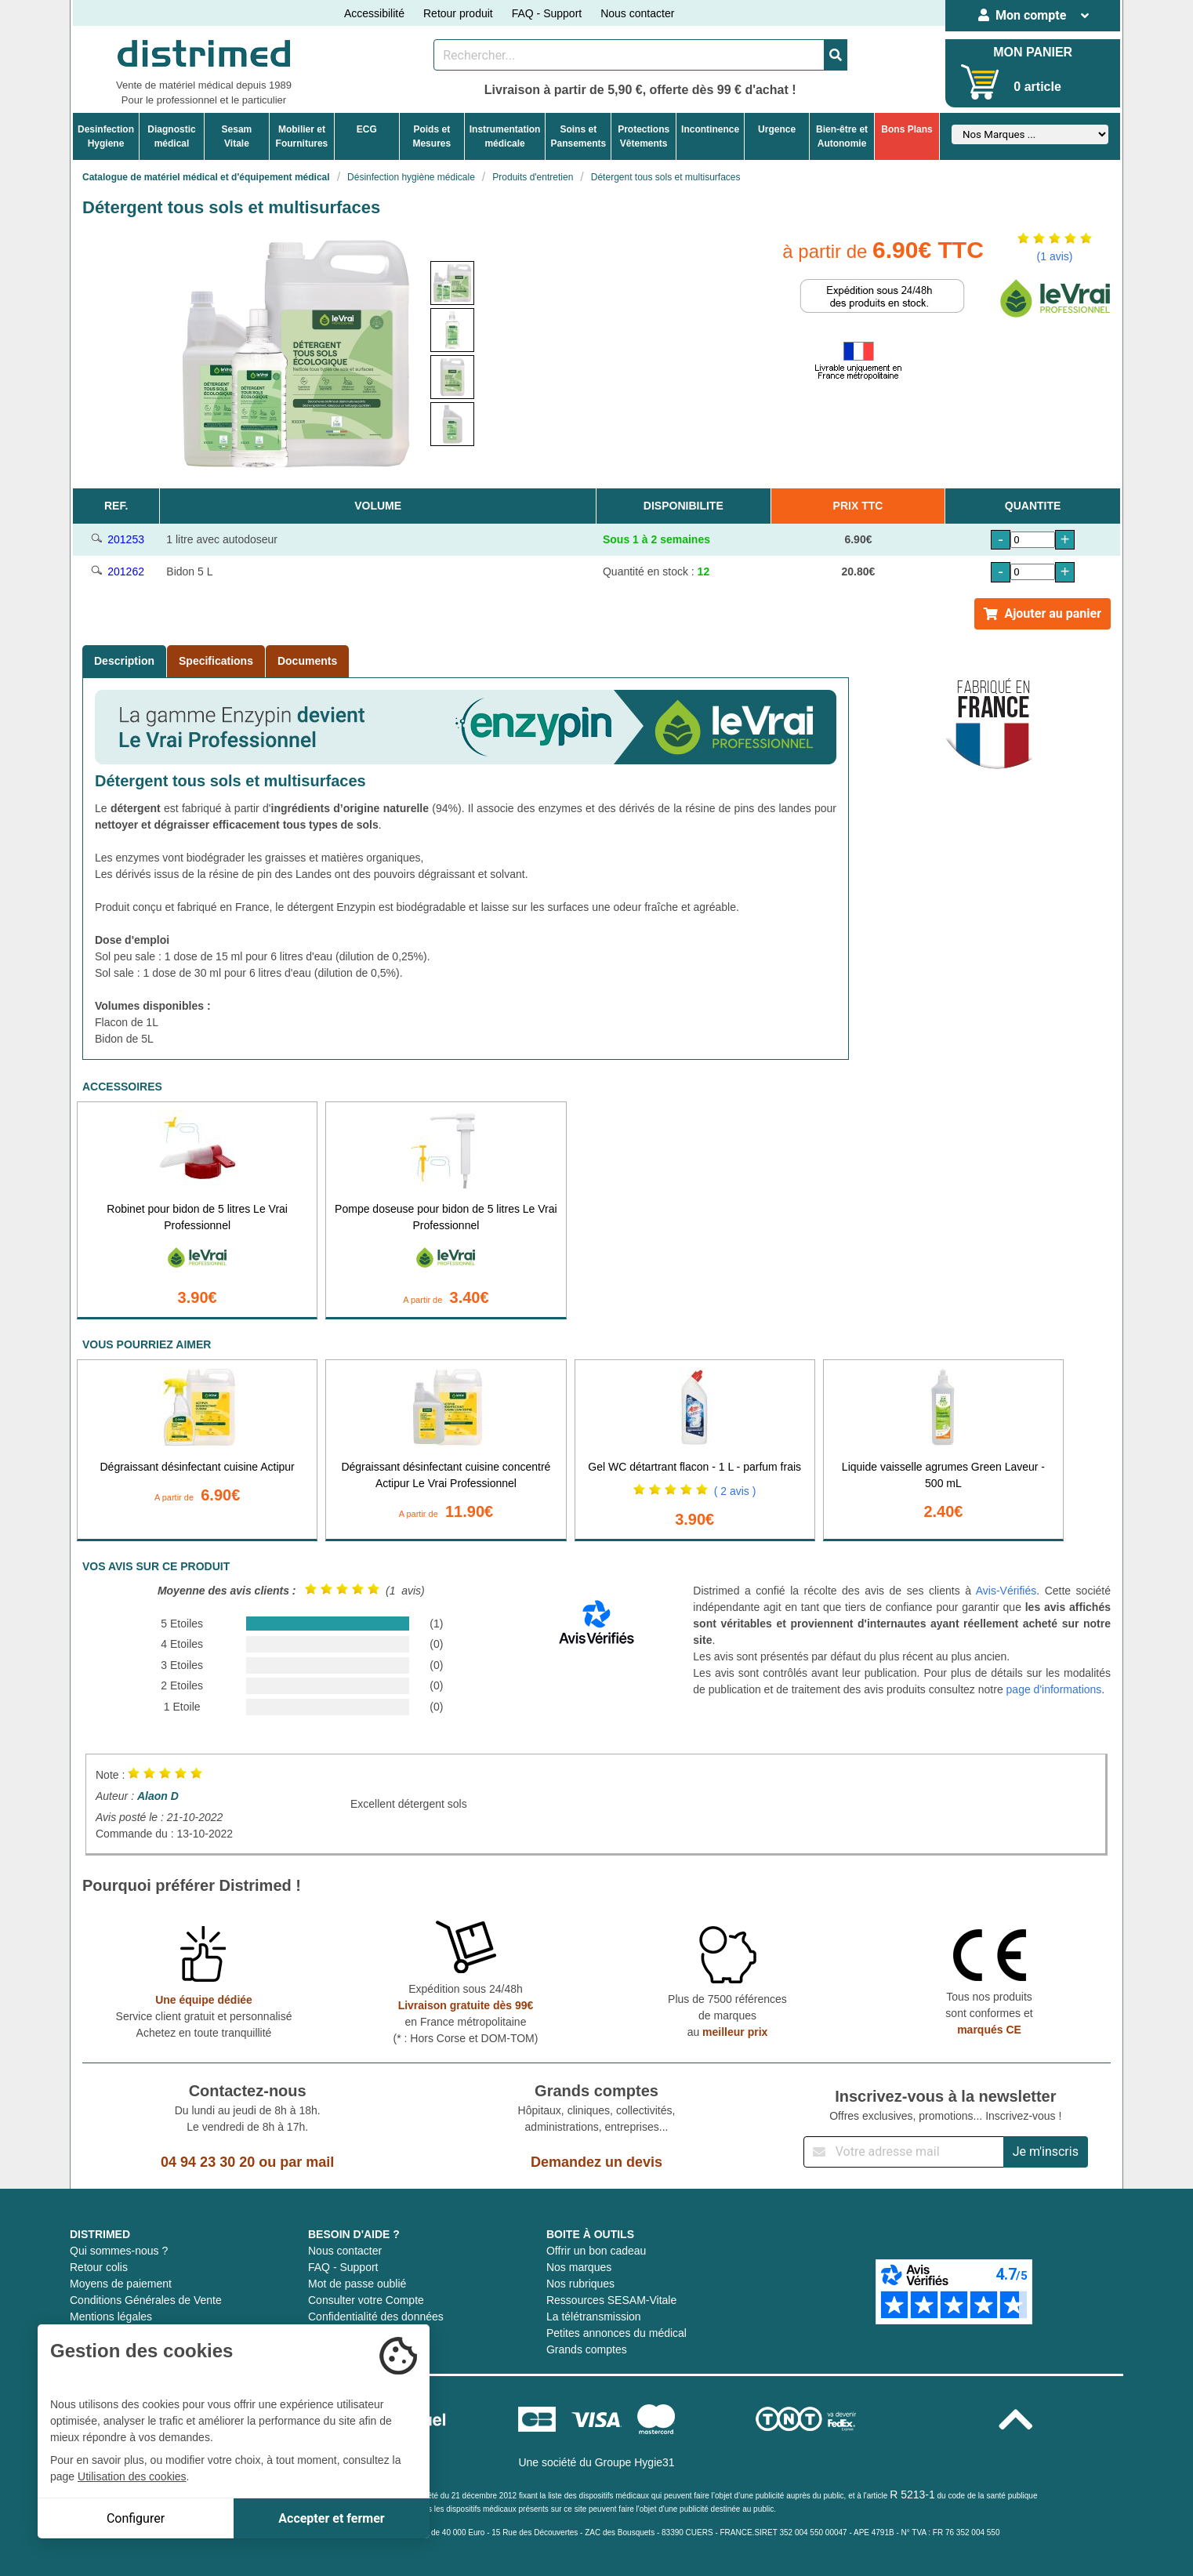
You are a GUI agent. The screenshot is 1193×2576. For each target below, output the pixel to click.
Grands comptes (586, 2349)
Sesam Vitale (237, 136)
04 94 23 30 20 (208, 2162)
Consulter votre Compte (366, 2300)
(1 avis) (1055, 256)
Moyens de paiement (121, 2283)
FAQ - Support (547, 13)
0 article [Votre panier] (1037, 86)
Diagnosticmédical (171, 136)
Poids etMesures (431, 136)
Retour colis (99, 2267)
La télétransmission (593, 2316)
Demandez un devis (596, 2162)
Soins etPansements (578, 136)
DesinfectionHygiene (106, 136)
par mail (307, 2162)
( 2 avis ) (735, 1491)
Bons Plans (906, 129)
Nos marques (578, 2267)
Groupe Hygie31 (635, 2462)
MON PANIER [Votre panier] (1032, 52)
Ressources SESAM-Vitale (611, 2300)
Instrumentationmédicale (505, 136)
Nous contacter (637, 13)
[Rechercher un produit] (629, 55)
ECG (367, 129)
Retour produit (458, 13)
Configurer (136, 2518)
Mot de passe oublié (357, 2283)
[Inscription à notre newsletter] (903, 2152)
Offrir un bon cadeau (596, 2250)
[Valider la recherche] (835, 55)
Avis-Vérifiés (1006, 1590)
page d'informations (1054, 1689)
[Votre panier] (980, 82)
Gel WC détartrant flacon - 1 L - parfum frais (694, 1466)
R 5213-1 (912, 2494)
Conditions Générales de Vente (146, 2300)
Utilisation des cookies (132, 2476)
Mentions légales (111, 2316)
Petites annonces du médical (616, 2333)
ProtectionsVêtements (643, 136)
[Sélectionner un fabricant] (1030, 134)
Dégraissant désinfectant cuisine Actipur (197, 1466)
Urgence (777, 129)
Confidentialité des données (376, 2316)
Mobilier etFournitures (302, 136)
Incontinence (710, 129)
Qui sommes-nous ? (119, 2250)
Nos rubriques (580, 2283)
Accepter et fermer (331, 2518)
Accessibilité (374, 13)
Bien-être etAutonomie (842, 136)
